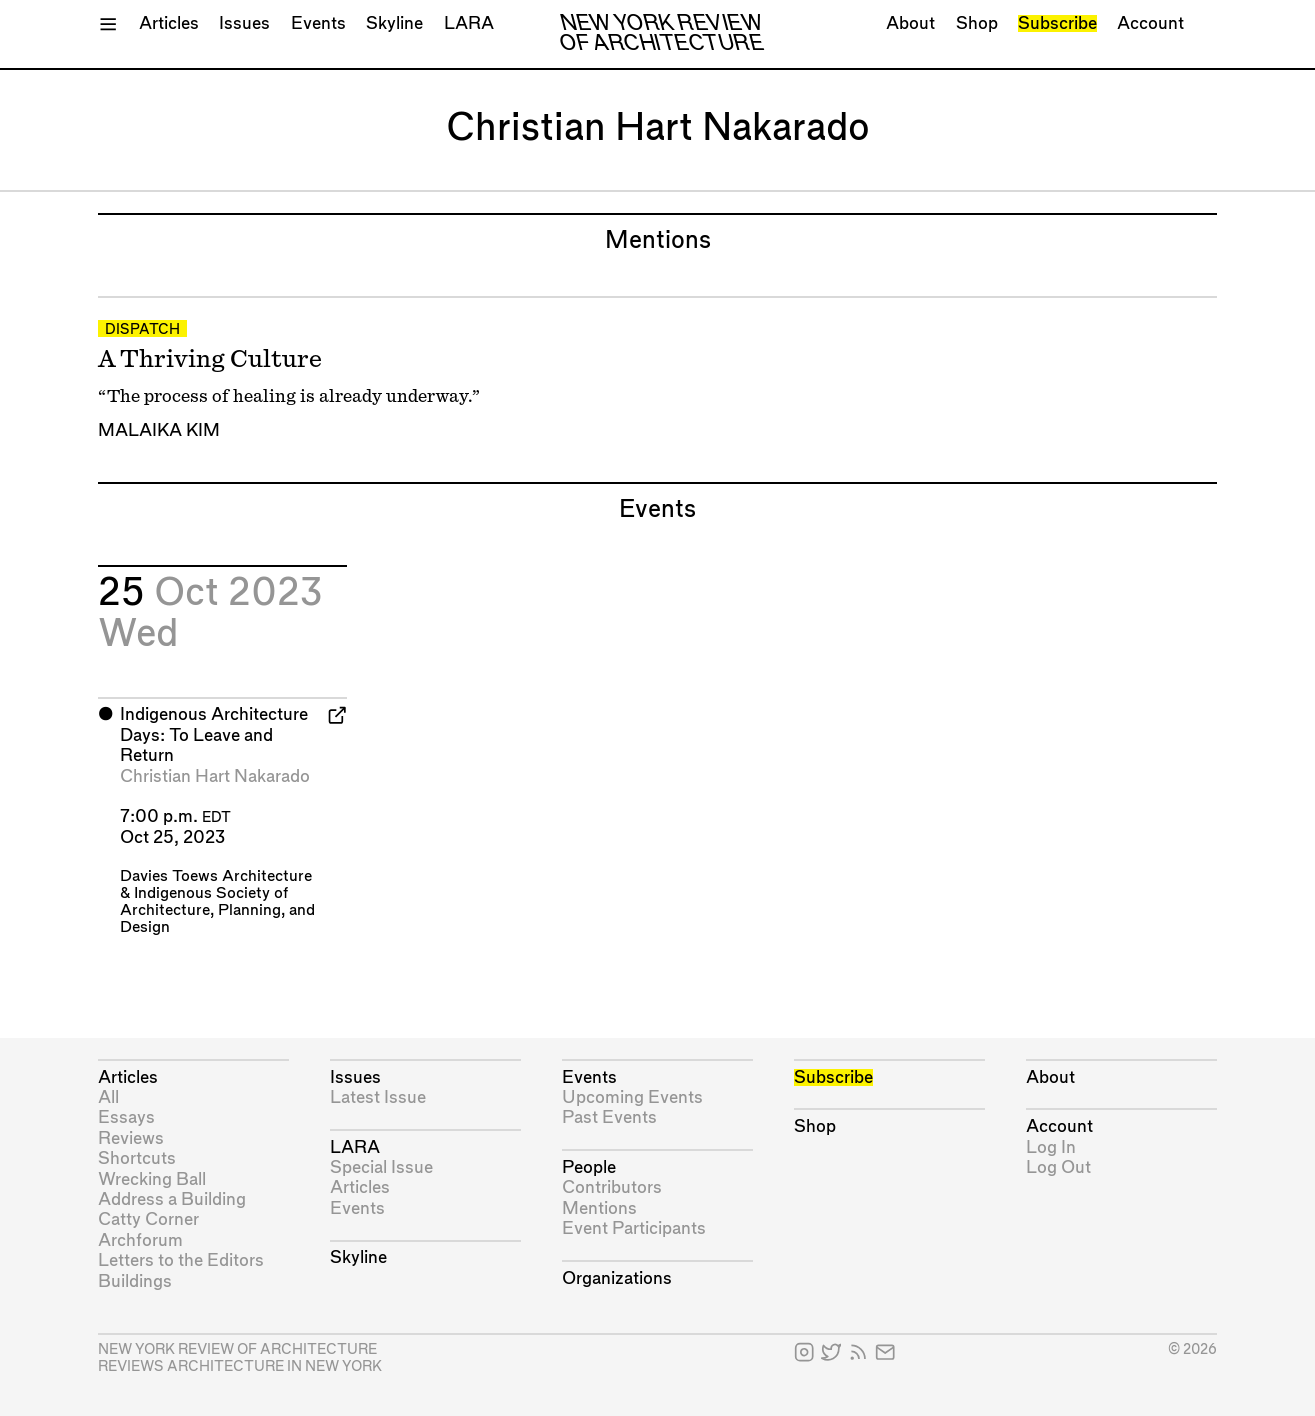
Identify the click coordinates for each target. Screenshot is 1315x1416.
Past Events (609, 1117)
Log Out (1058, 1167)
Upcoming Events (632, 1097)
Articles (169, 23)
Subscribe (1057, 23)
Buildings (135, 1281)
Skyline (394, 23)
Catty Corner (148, 1219)
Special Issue (381, 1167)
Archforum (140, 1240)
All (108, 1097)
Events (318, 23)
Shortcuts (137, 1158)
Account (1150, 23)
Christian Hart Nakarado (215, 776)
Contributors (612, 1187)
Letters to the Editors (181, 1260)
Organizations (617, 1278)
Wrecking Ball (152, 1179)
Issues (244, 23)
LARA (469, 23)
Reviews (131, 1138)
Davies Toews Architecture (216, 876)
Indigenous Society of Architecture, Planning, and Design (217, 910)
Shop (977, 23)
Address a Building (172, 1199)
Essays (126, 1117)
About (910, 23)
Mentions (599, 1208)
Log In (1051, 1147)
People (589, 1167)
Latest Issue (378, 1097)
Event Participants (634, 1228)
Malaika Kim (159, 430)
